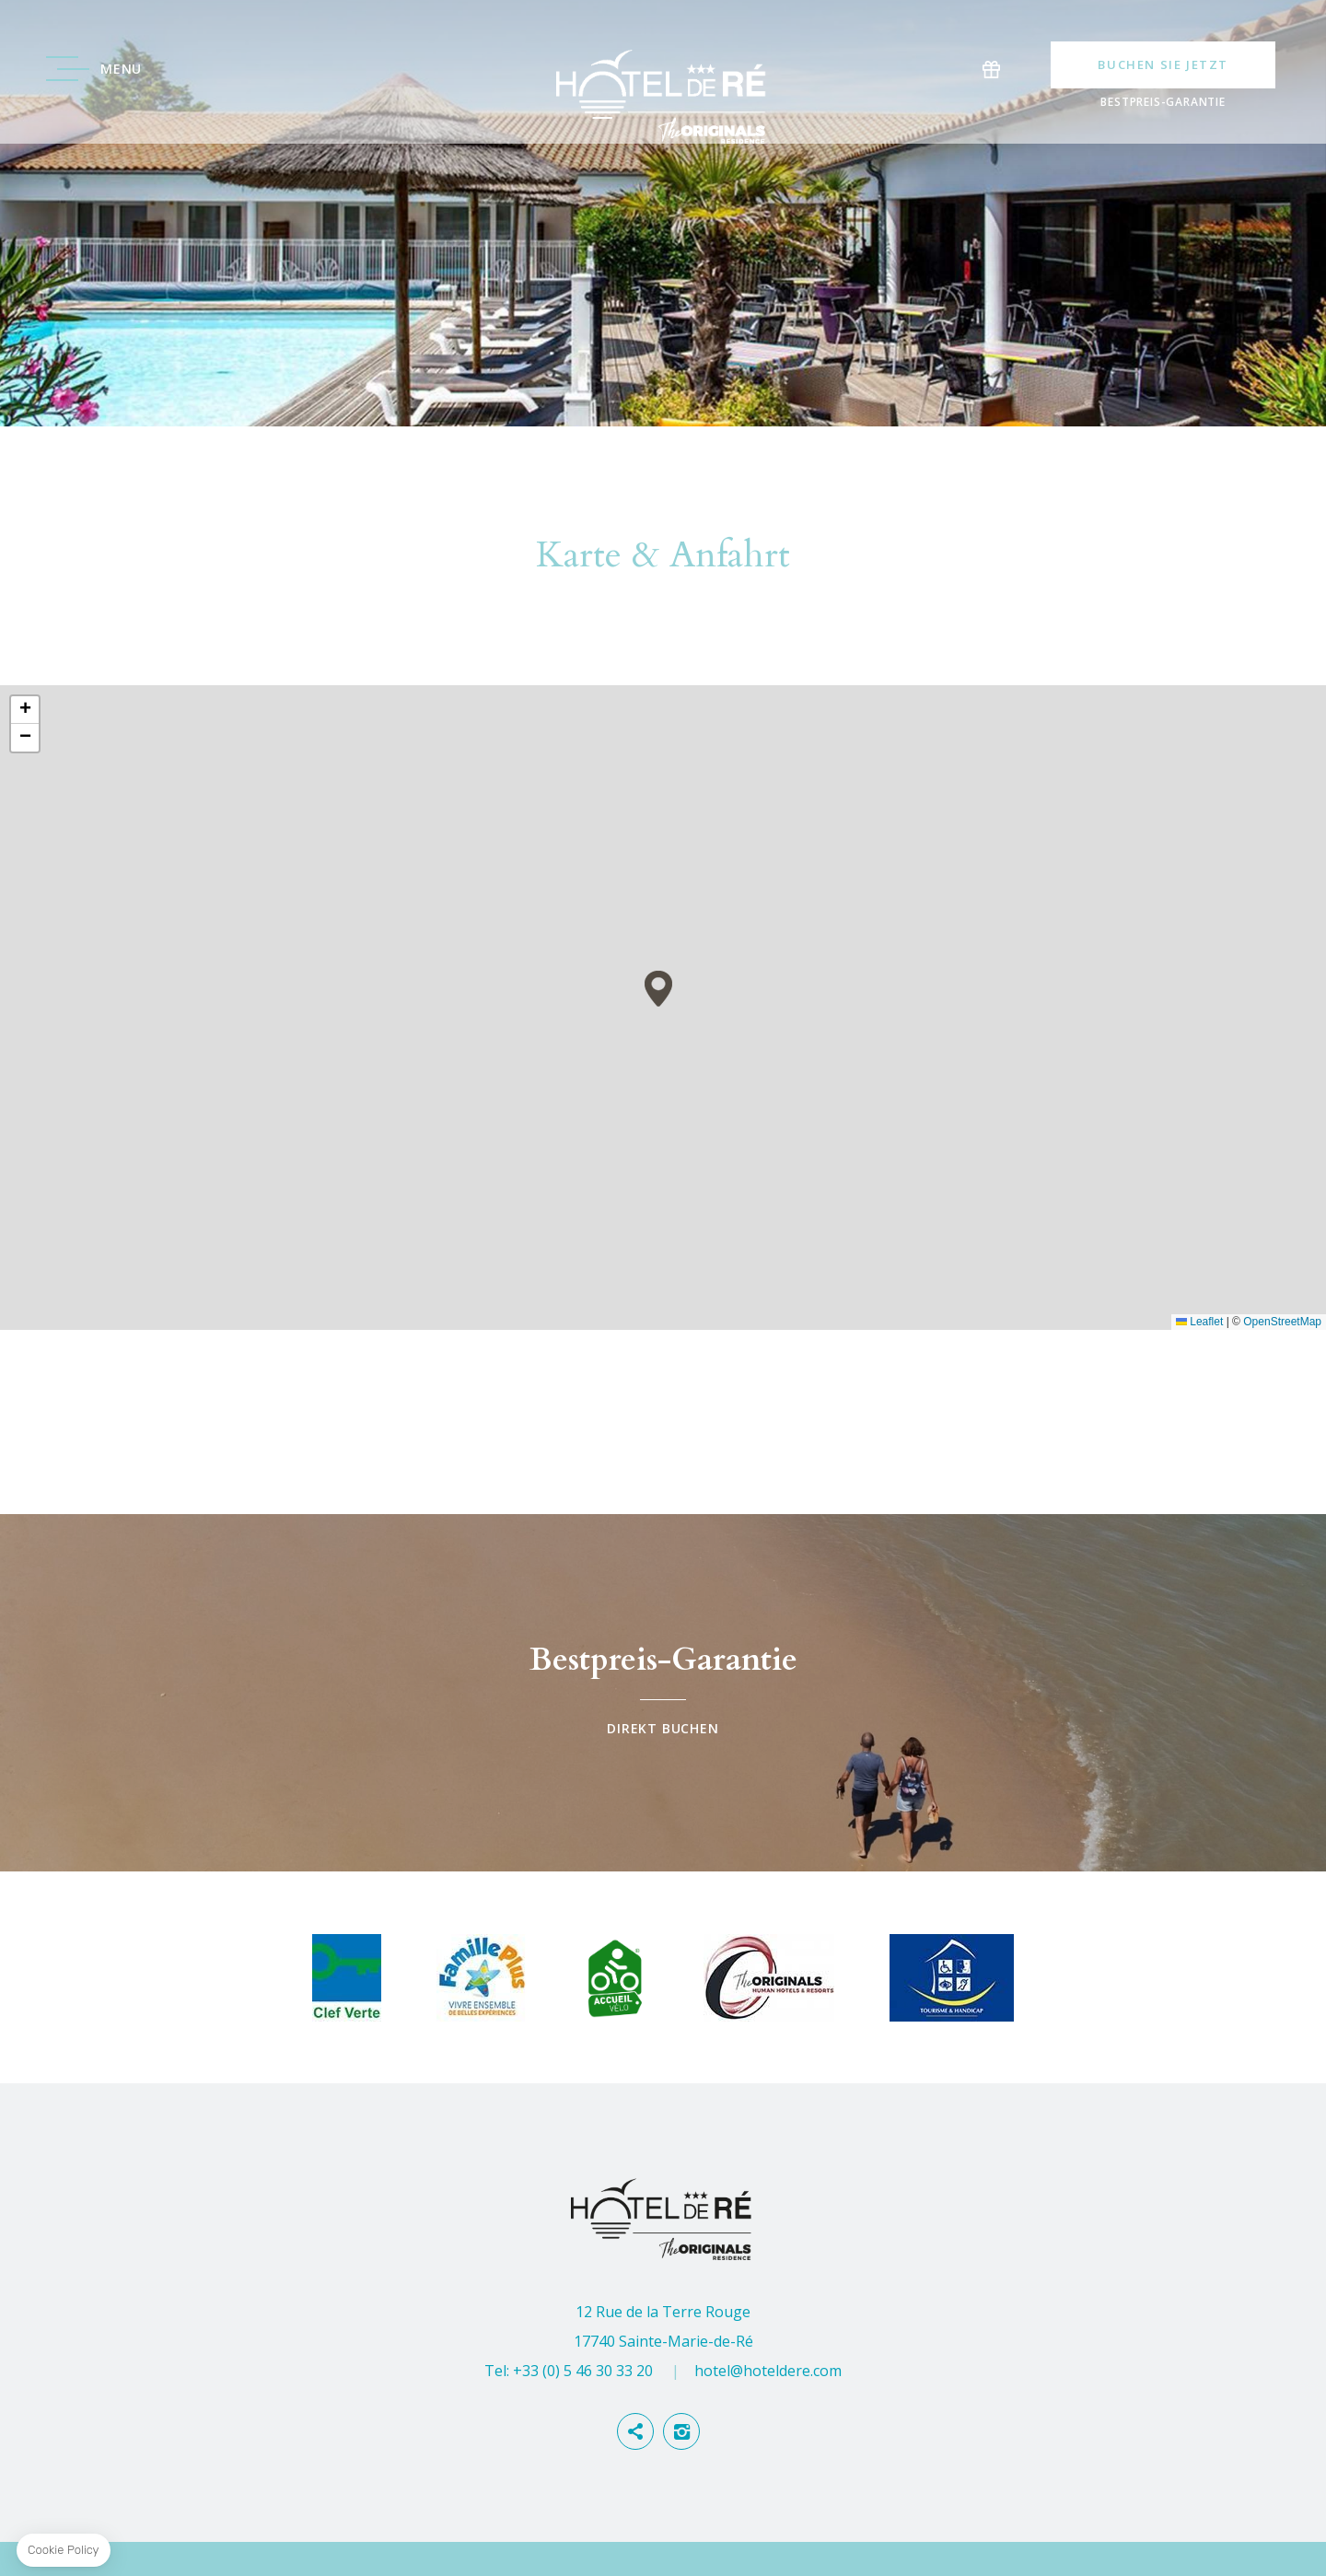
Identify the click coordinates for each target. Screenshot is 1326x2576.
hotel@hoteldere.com (768, 2370)
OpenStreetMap (1282, 1321)
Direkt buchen (663, 1692)
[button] (658, 989)
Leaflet (1199, 1321)
